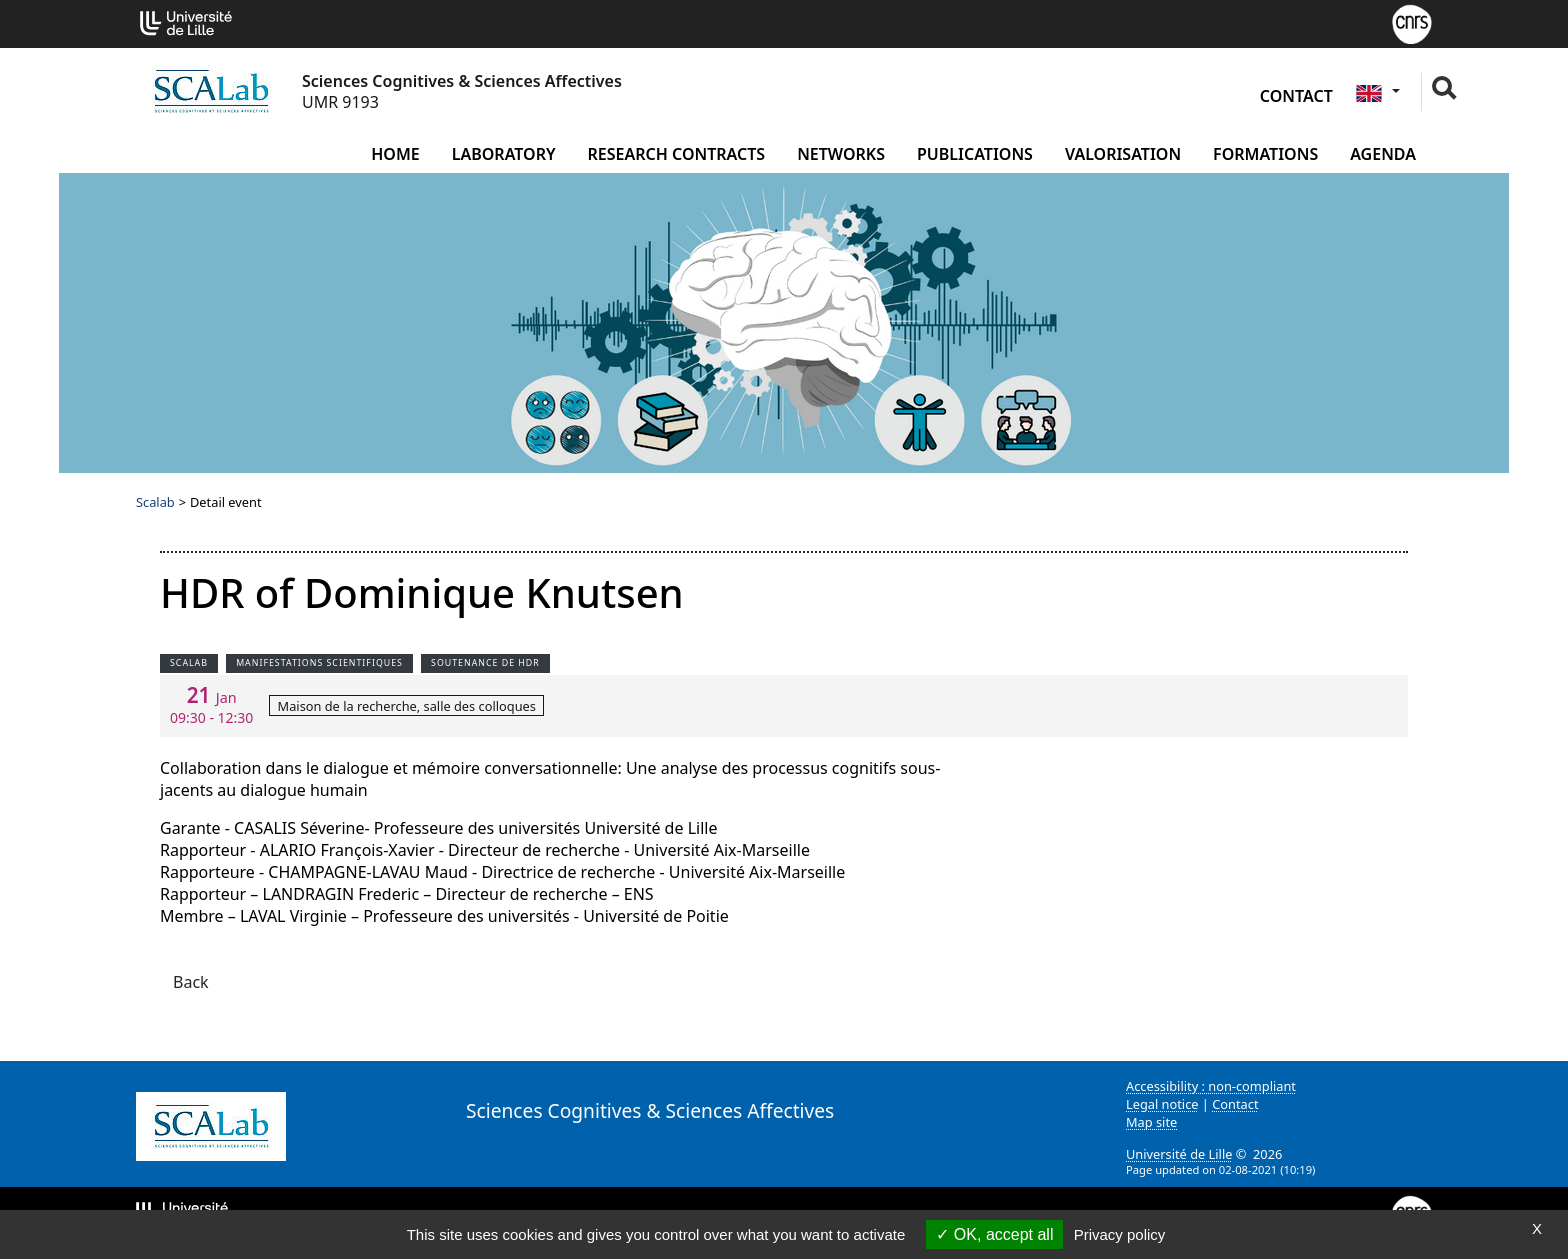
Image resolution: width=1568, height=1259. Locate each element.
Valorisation (1123, 154)
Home (395, 154)
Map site (1151, 1122)
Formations (1265, 154)
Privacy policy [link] (1120, 1234)
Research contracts (677, 154)
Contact (1296, 96)
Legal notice (1162, 1104)
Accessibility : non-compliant (1211, 1086)
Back (191, 982)
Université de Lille (1179, 1154)
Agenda (1383, 154)
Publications (975, 154)
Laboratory (504, 154)
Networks (841, 154)
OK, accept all (994, 1234)
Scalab (155, 502)
